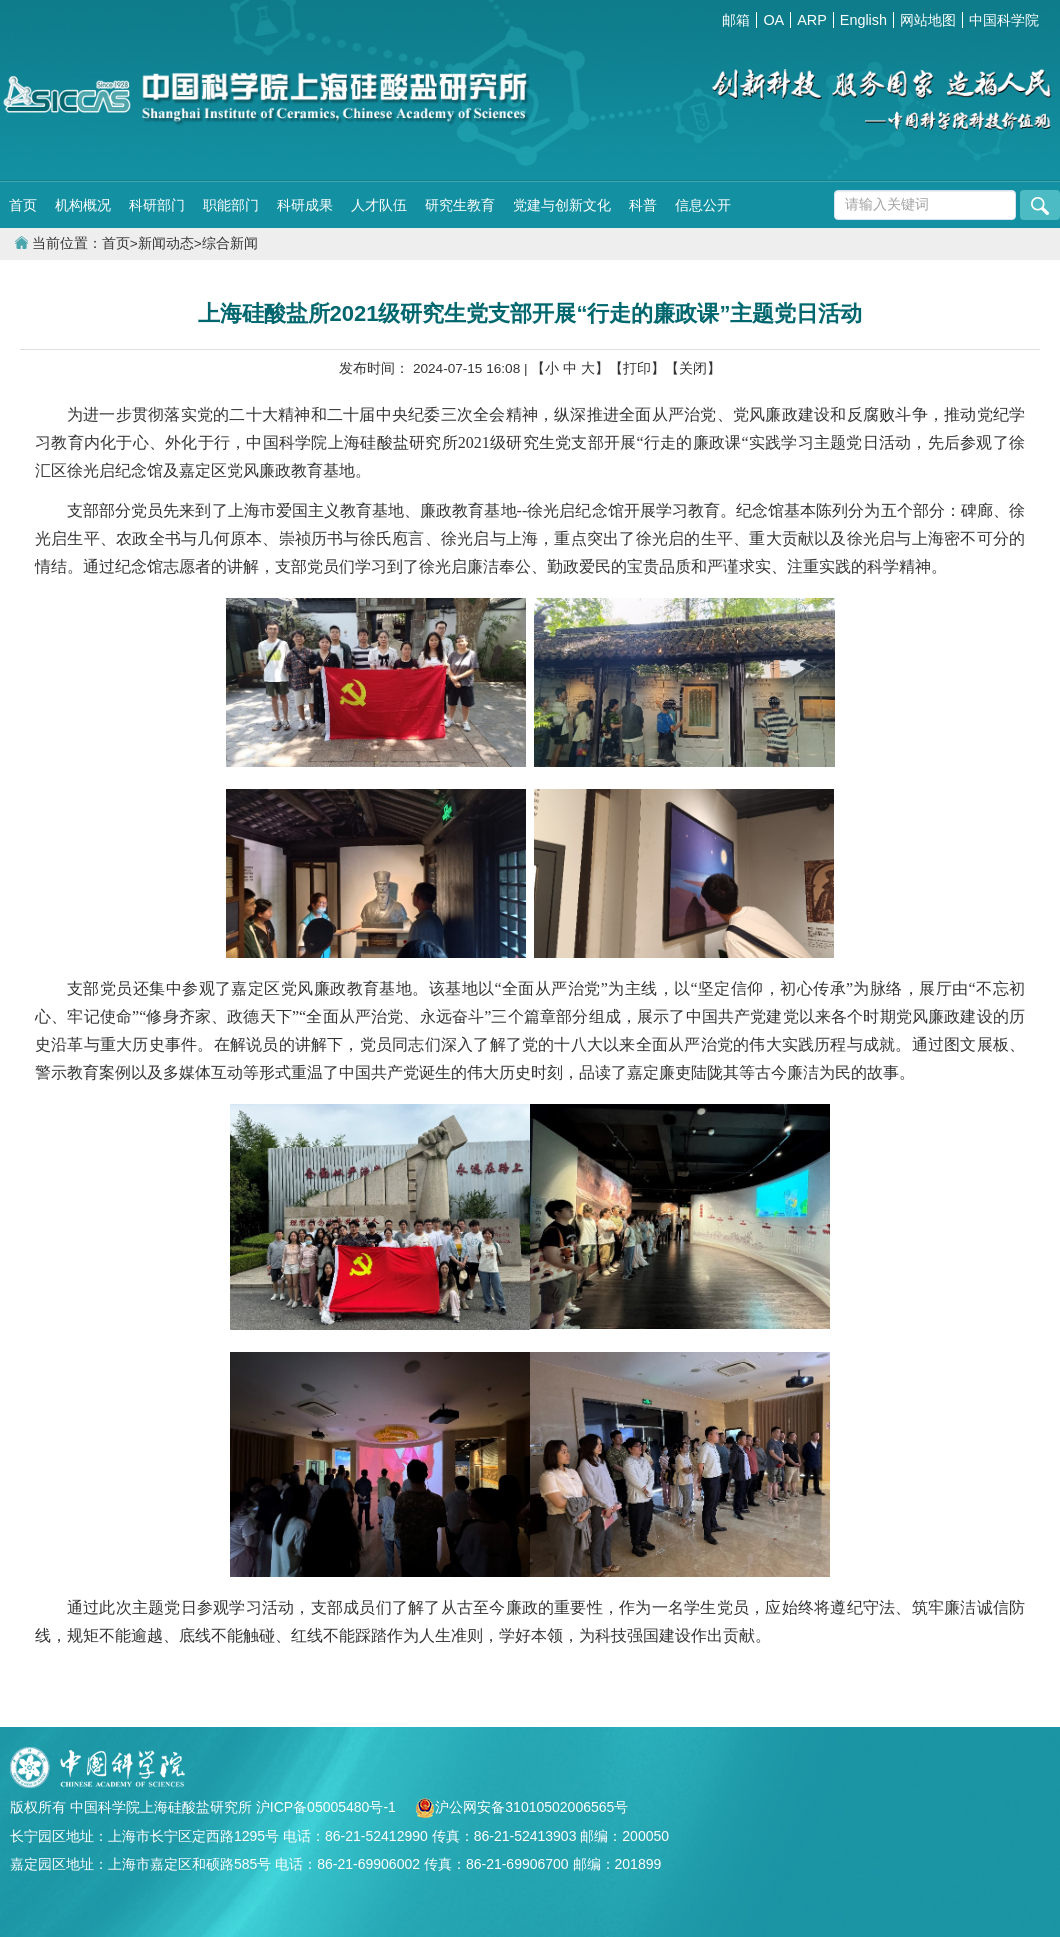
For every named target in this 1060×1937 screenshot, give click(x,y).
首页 (23, 205)
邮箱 (736, 20)
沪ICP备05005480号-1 (328, 1807)
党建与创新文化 (562, 205)
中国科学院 (1004, 20)
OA (773, 20)
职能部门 (231, 205)
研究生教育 (460, 205)
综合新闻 (230, 243)
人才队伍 (379, 205)
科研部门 (157, 205)
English (863, 20)
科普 (643, 205)
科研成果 (305, 205)
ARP (812, 20)
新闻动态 (166, 243)
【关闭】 (693, 368)
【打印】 (637, 368)
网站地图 (928, 20)
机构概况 (83, 205)
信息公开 (703, 205)
